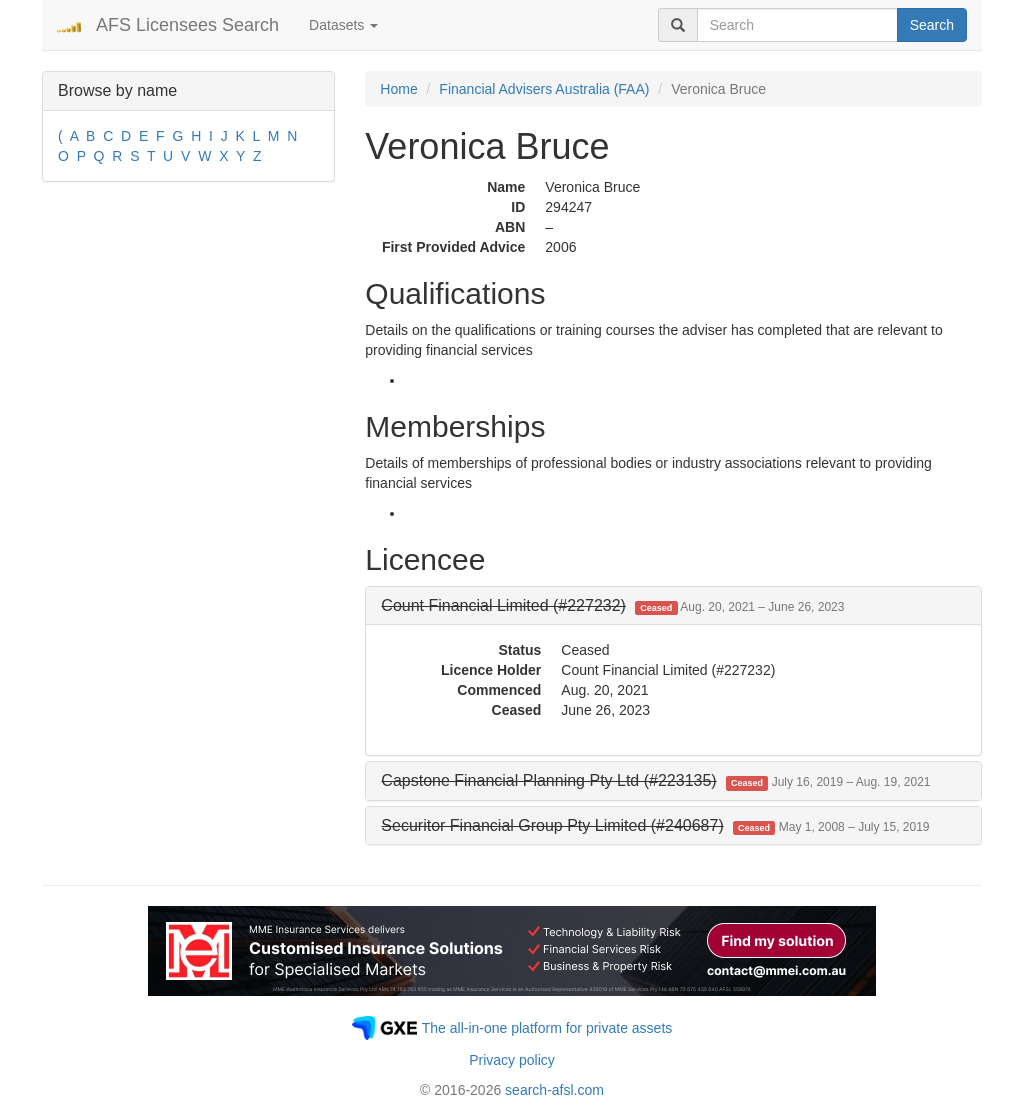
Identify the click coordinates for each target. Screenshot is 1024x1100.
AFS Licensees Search (187, 25)
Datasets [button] (343, 25)
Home (398, 89)
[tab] (673, 606)
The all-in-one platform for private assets (547, 1028)
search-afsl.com (554, 1090)
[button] (612, 605)
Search (932, 25)
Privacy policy (512, 1060)
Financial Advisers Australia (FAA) (544, 89)
